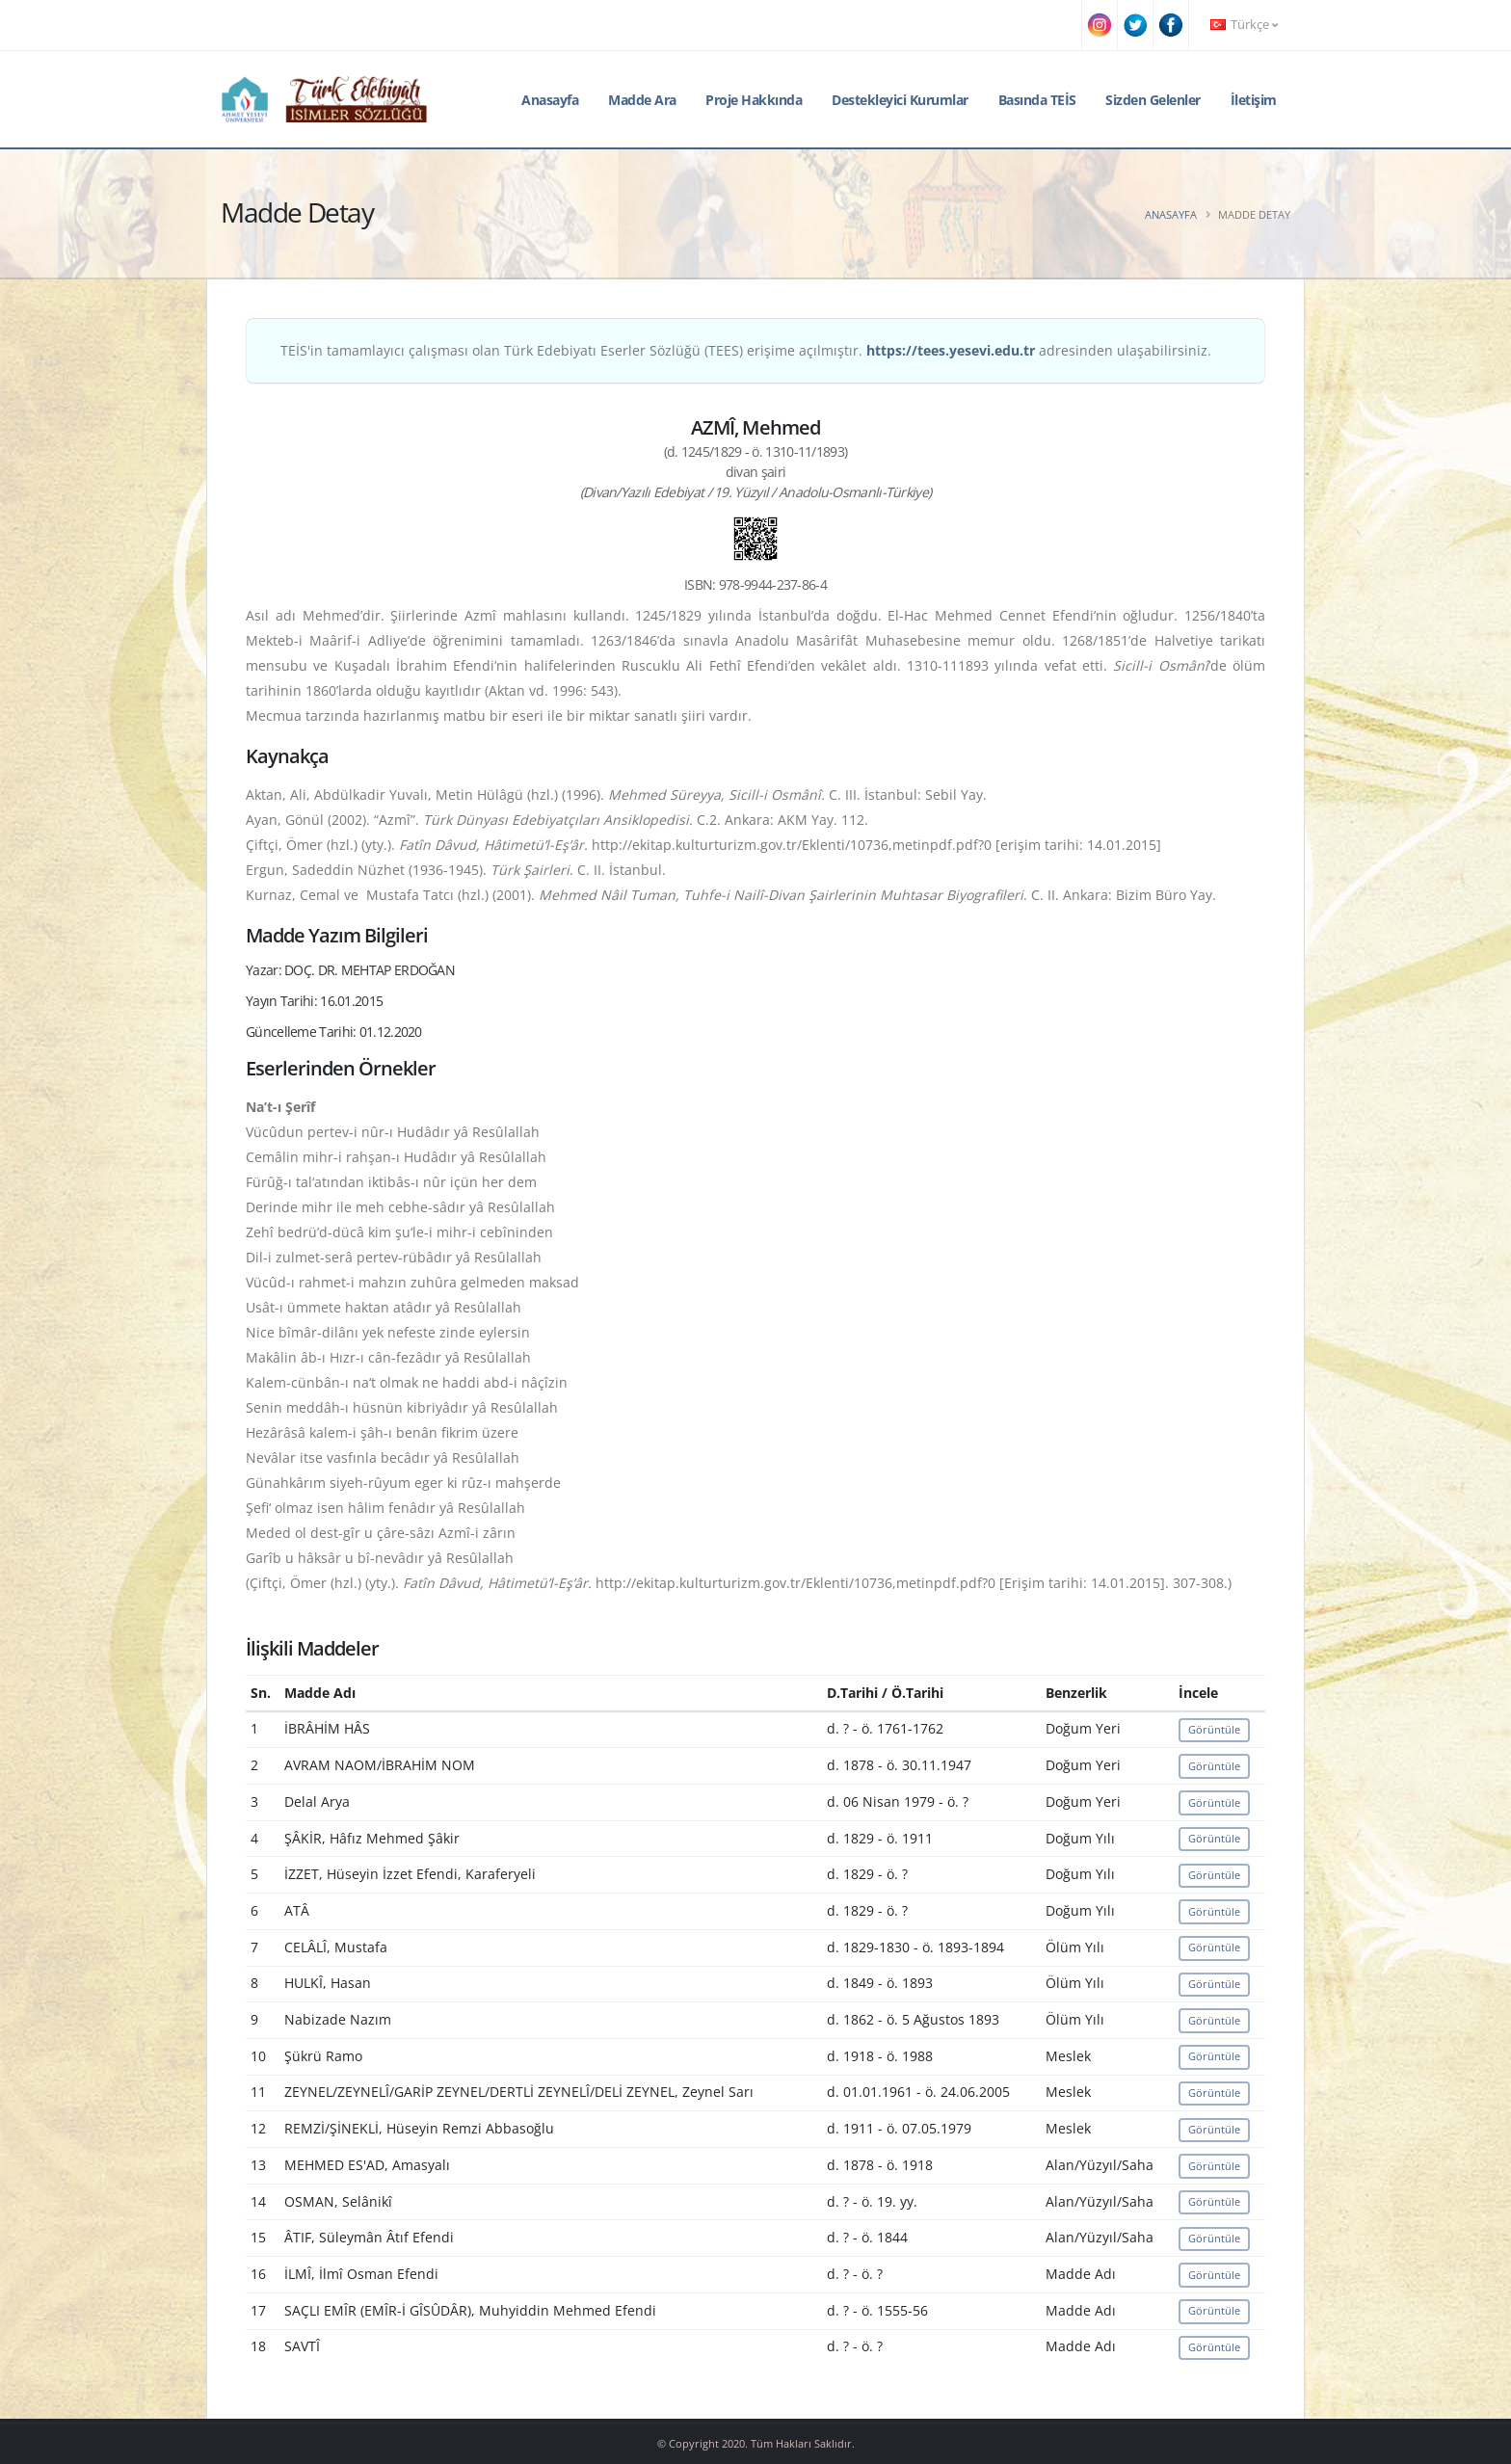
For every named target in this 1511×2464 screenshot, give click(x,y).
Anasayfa (549, 100)
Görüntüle (1214, 1729)
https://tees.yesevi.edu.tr (950, 350)
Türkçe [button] (1244, 24)
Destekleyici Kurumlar (900, 100)
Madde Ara (642, 100)
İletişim (1254, 100)
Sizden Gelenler (1153, 100)
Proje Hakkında (753, 100)
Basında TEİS (1037, 100)
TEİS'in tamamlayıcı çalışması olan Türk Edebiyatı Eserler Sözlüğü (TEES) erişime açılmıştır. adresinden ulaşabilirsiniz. (745, 350)
